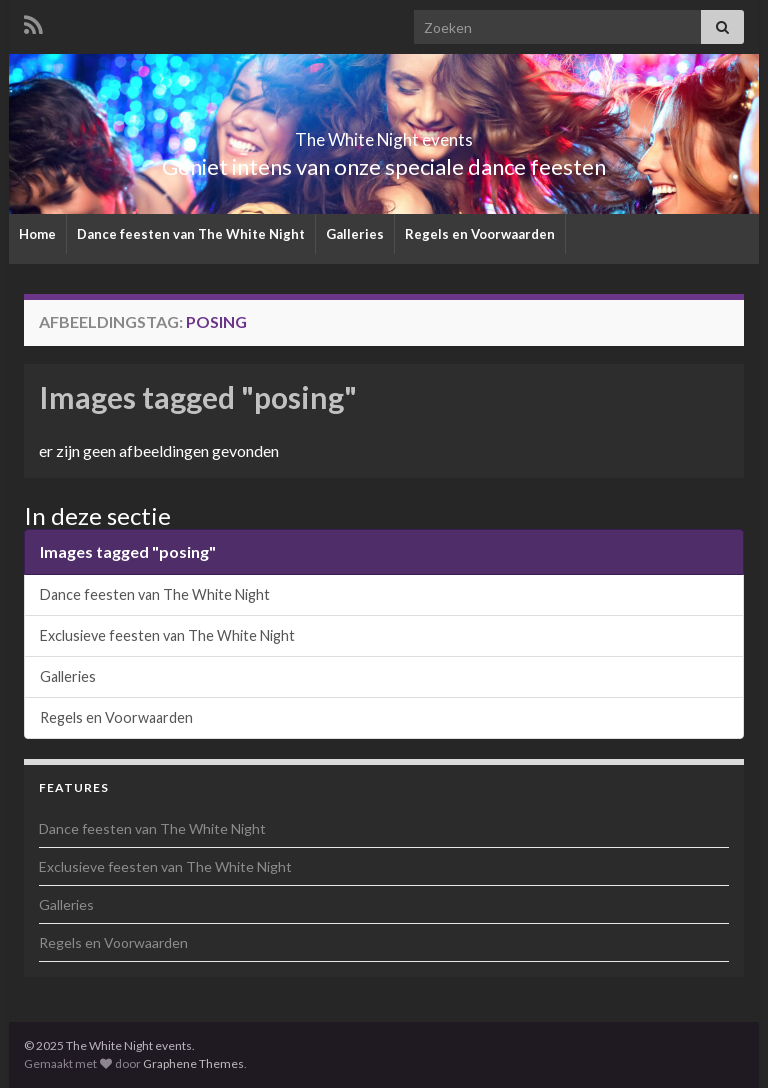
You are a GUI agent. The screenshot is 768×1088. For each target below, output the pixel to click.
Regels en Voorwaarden (480, 234)
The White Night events (384, 133)
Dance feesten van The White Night (191, 234)
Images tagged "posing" (198, 397)
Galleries (355, 234)
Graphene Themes (193, 1063)
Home (37, 234)
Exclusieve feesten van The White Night (167, 635)
